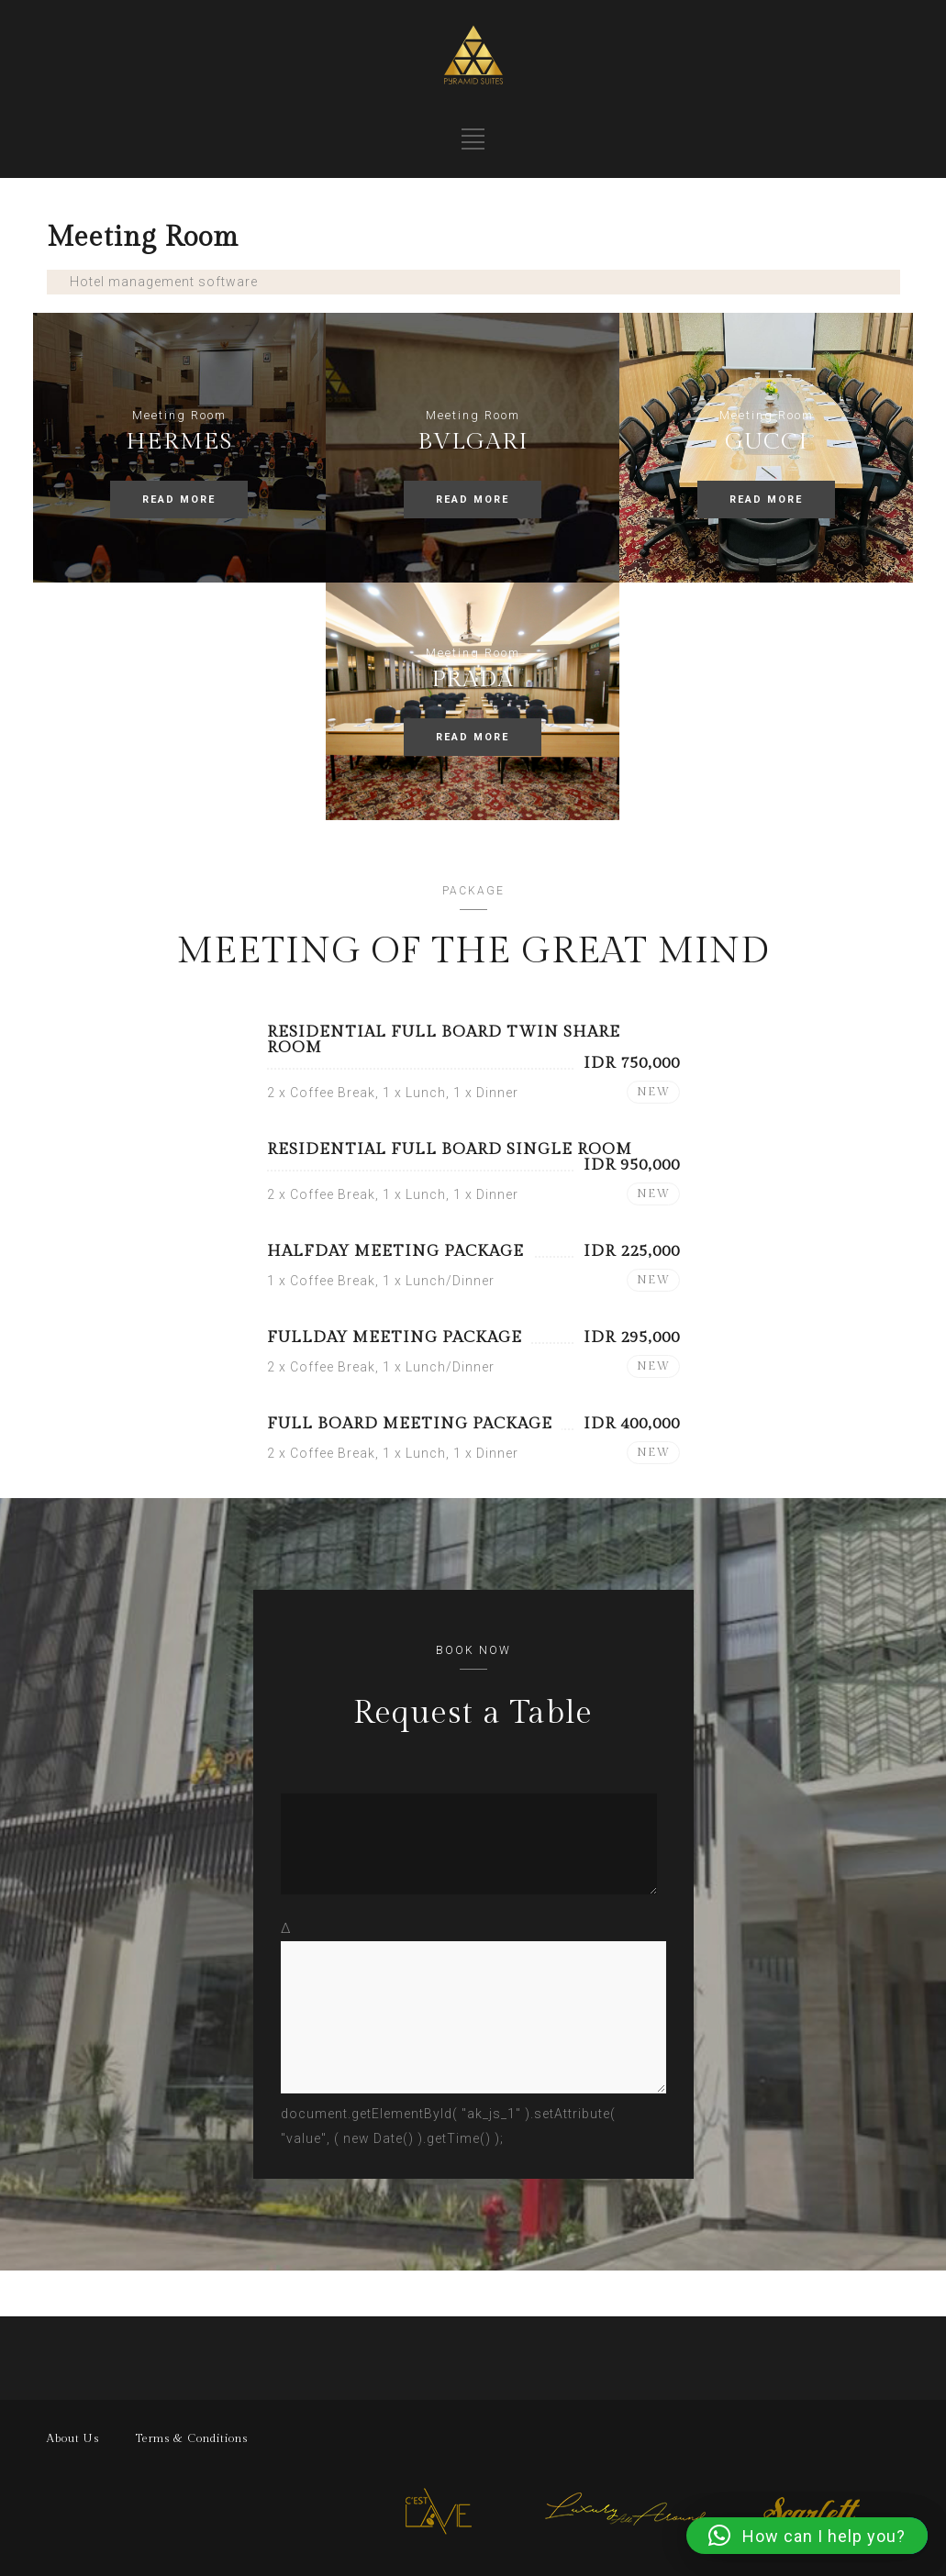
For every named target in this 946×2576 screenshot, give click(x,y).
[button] (807, 2535)
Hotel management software (164, 281)
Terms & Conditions (192, 2438)
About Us (73, 2438)
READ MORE (179, 499)
